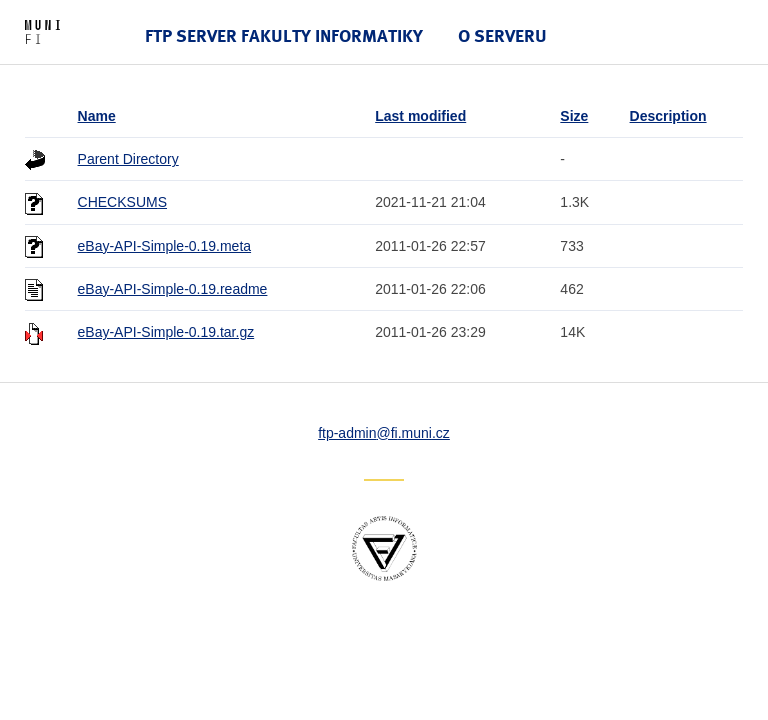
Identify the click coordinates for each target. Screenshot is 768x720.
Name (97, 116)
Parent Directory (128, 159)
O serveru (502, 35)
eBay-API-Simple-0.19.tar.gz (166, 332)
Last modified (420, 116)
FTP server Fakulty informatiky (284, 35)
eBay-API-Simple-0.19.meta (165, 246)
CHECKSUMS (122, 202)
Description (668, 116)
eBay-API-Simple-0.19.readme (173, 289)
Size (574, 116)
